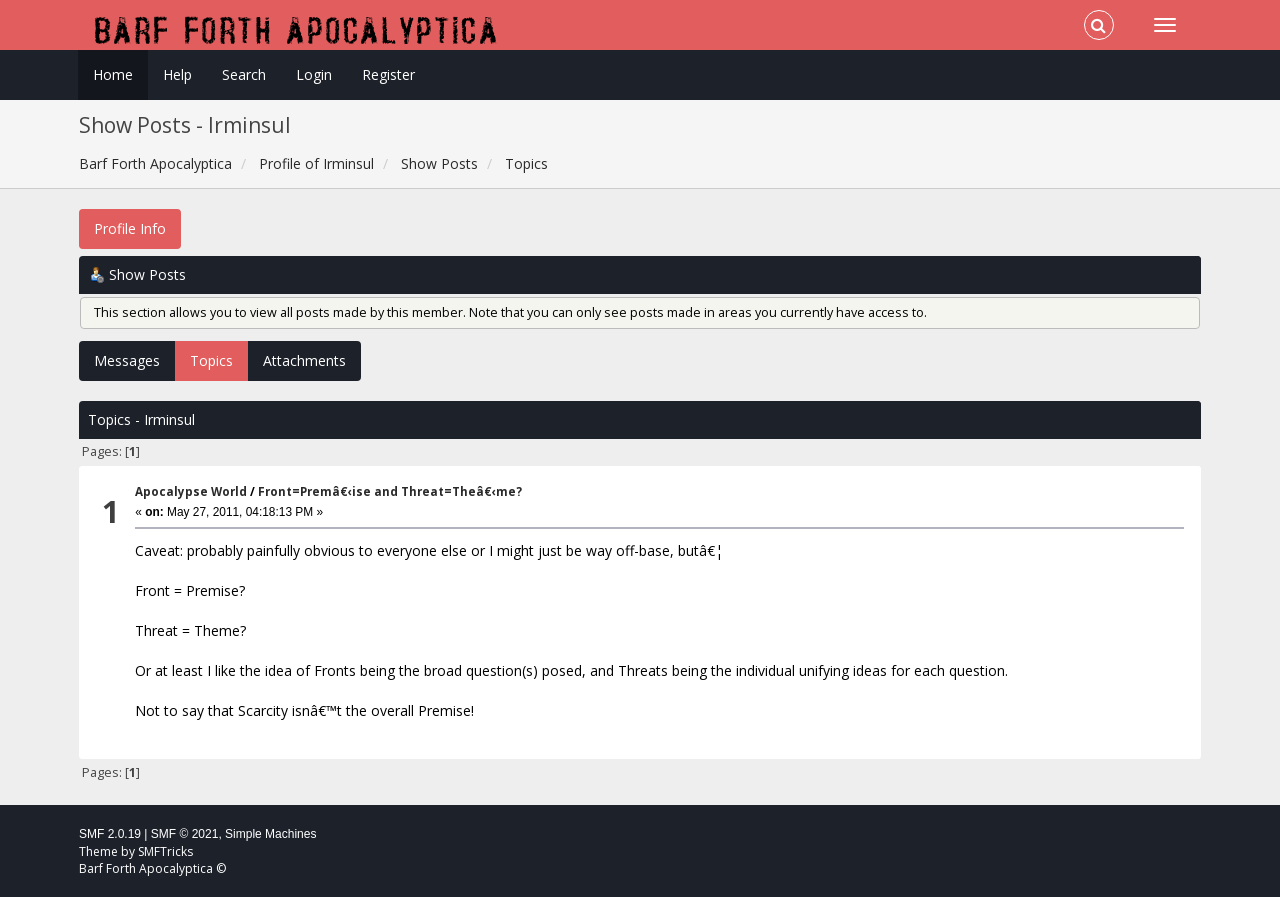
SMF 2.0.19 (110, 834)
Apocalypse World (191, 491)
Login (314, 74)
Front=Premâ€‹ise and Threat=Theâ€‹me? (390, 491)
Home (113, 74)
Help (177, 74)
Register (388, 74)
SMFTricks (165, 851)
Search (244, 74)
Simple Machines (270, 834)
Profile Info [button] (130, 228)
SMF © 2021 (185, 834)
